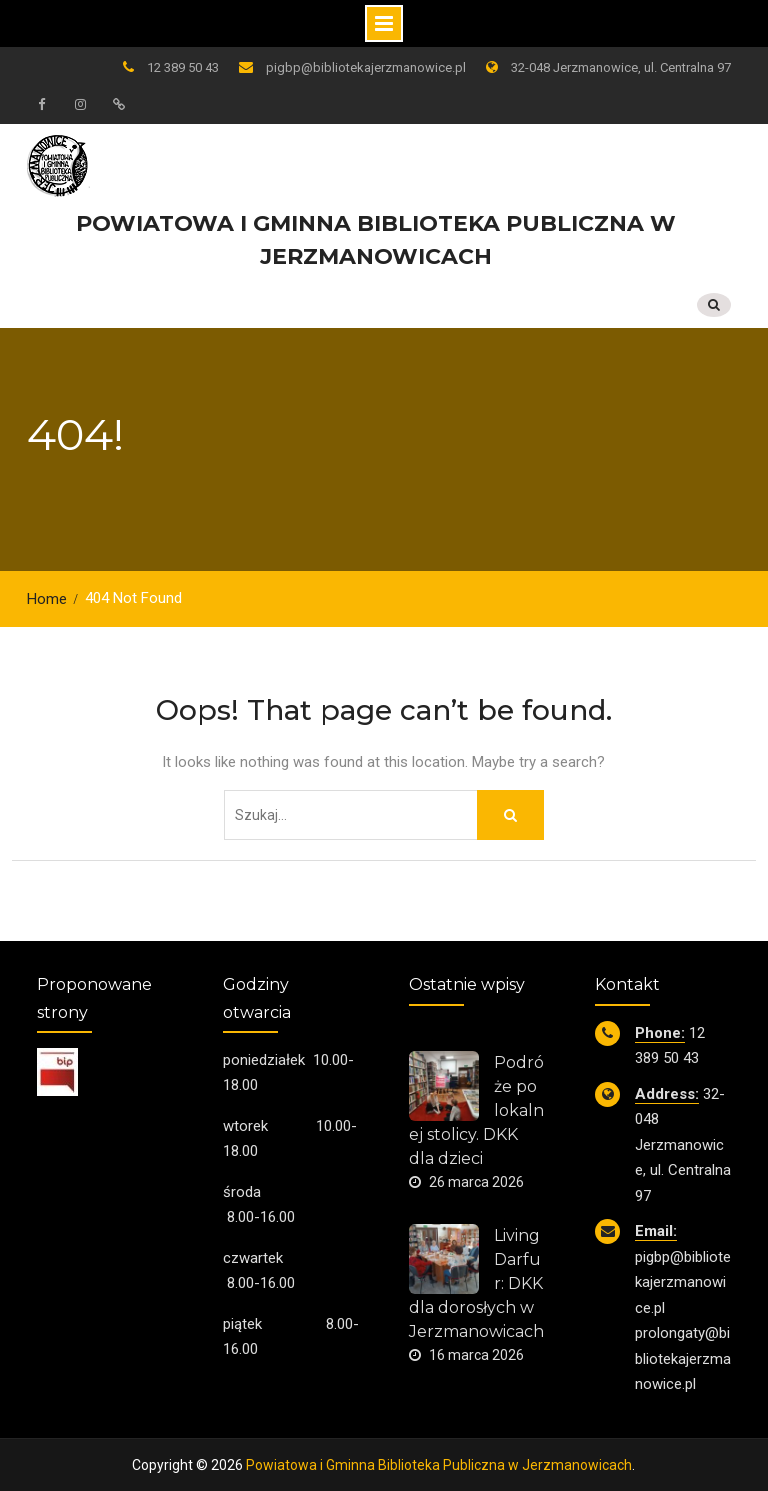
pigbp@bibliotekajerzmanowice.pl (366, 67)
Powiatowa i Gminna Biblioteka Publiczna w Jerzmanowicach (439, 1463)
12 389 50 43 (183, 67)
